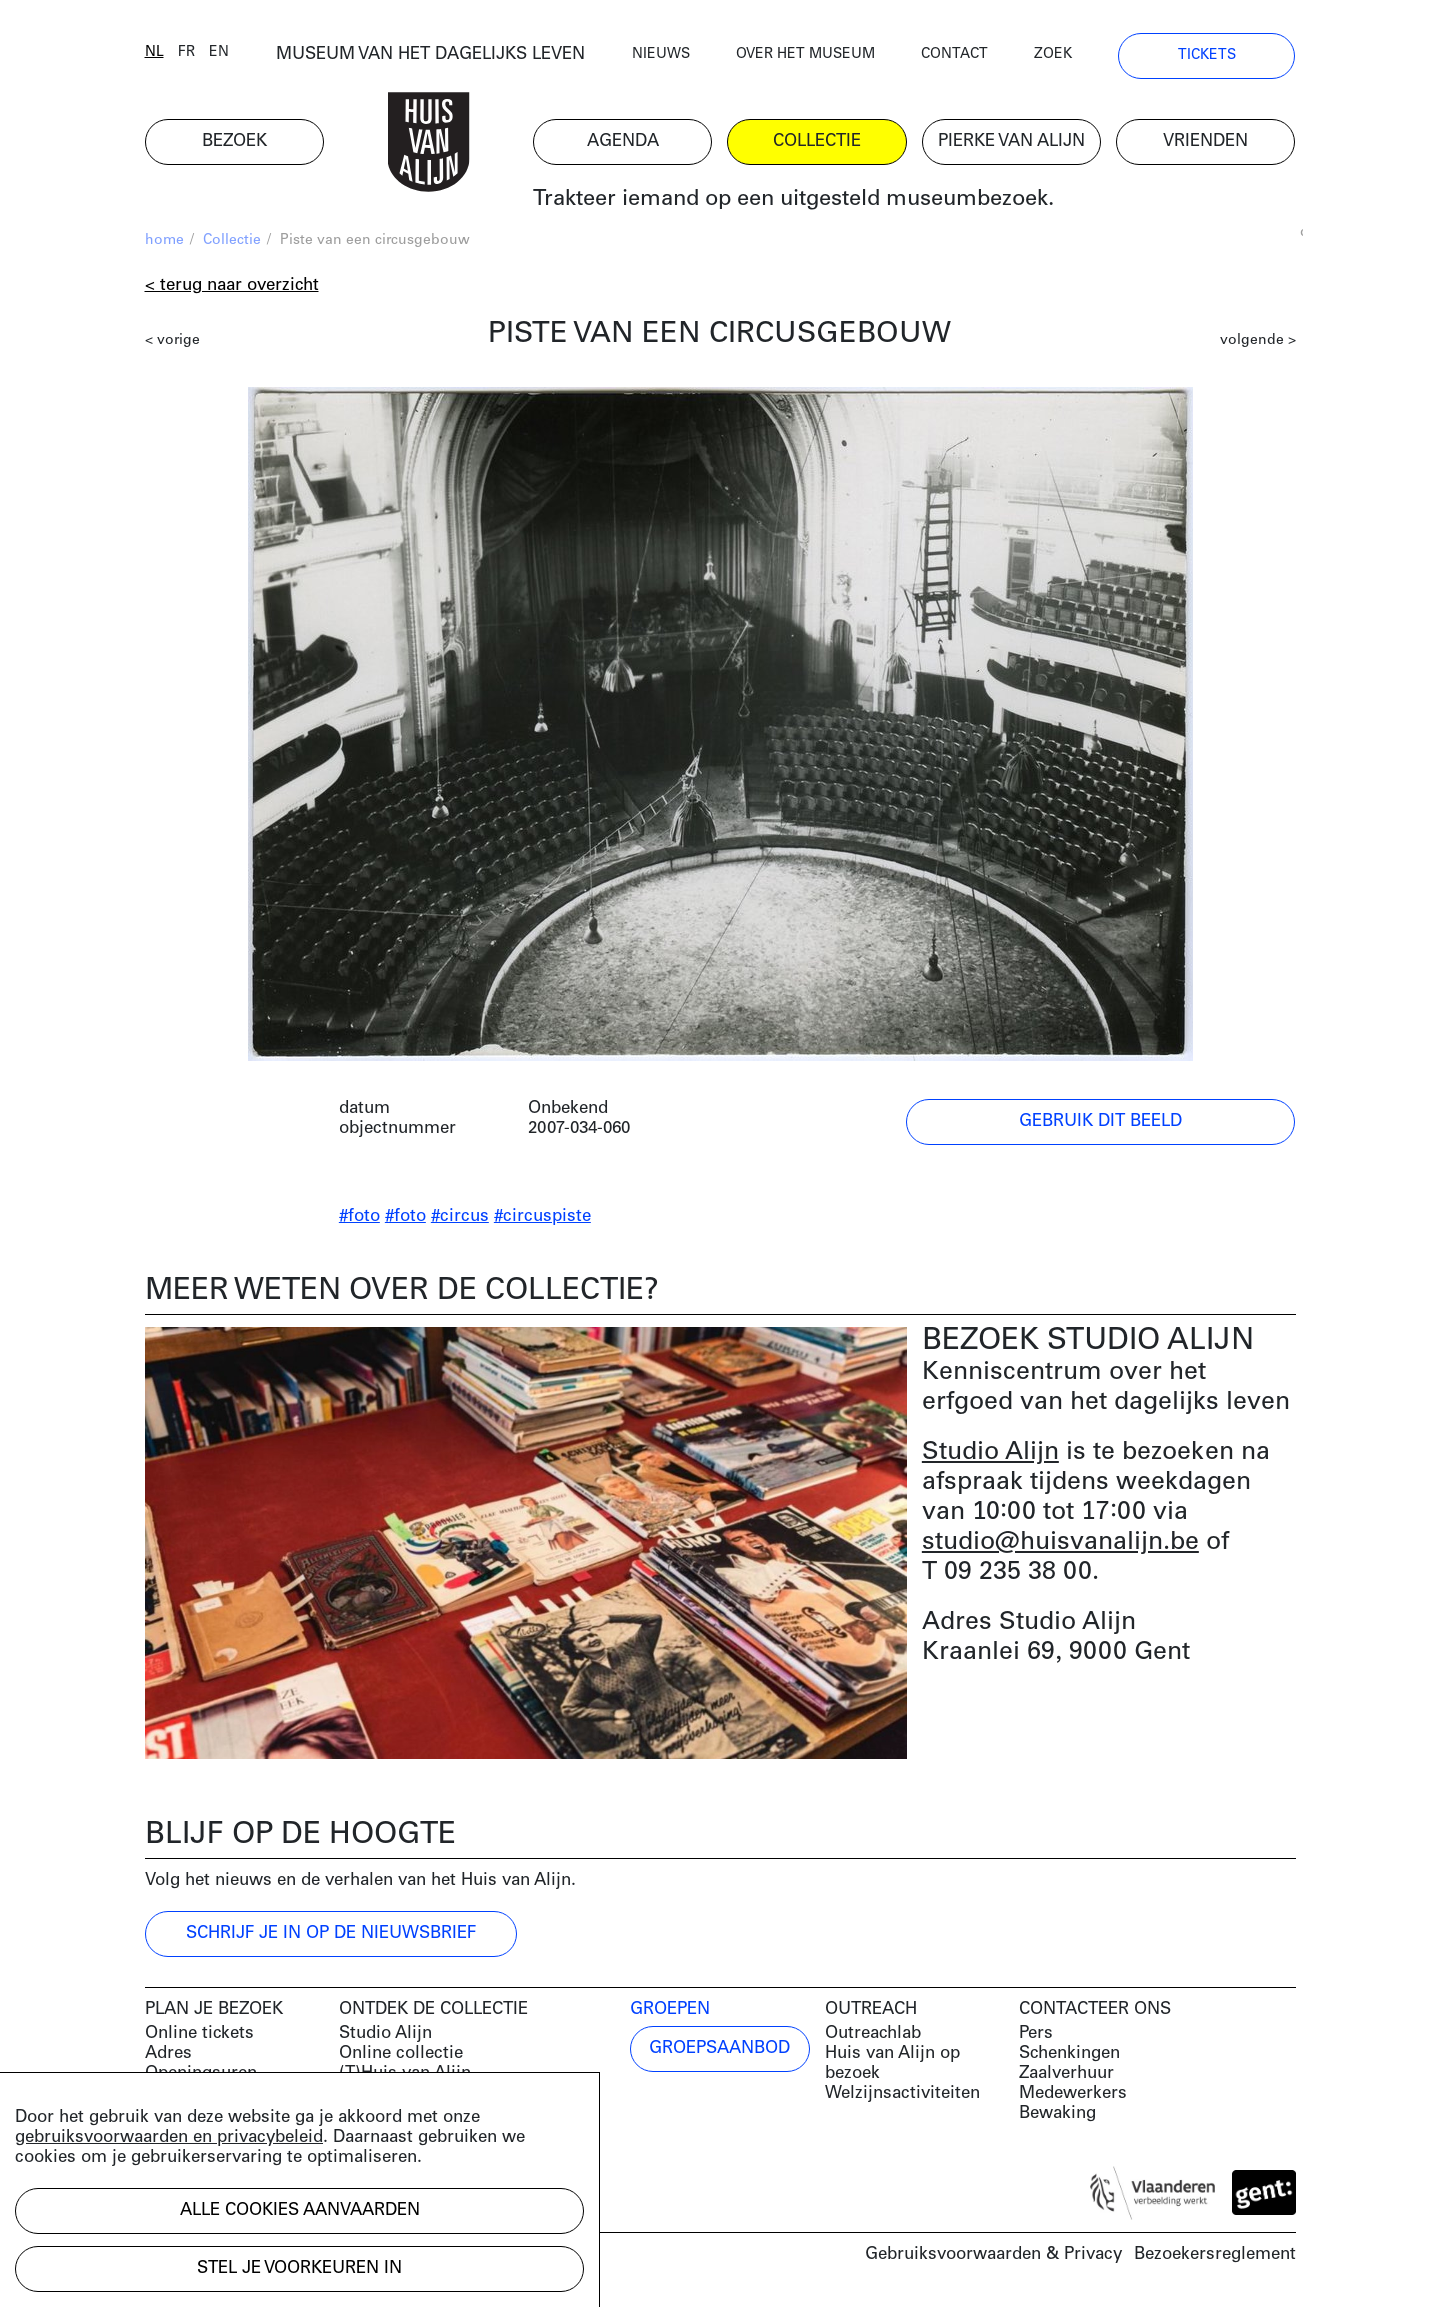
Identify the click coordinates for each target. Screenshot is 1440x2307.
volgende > (1258, 340)
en (219, 52)
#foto (359, 1216)
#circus (460, 1216)
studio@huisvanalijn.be (1060, 1542)
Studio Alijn (990, 1452)
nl (154, 52)
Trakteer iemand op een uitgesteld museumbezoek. (793, 199)
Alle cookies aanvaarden (300, 2210)
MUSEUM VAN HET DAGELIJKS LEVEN (430, 54)
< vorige (172, 340)
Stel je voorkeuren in (299, 2268)
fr (186, 52)
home (164, 240)
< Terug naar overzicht (232, 285)
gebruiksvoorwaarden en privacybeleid (169, 2137)
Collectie (232, 240)
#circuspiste (542, 1216)
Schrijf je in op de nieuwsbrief (331, 1933)
